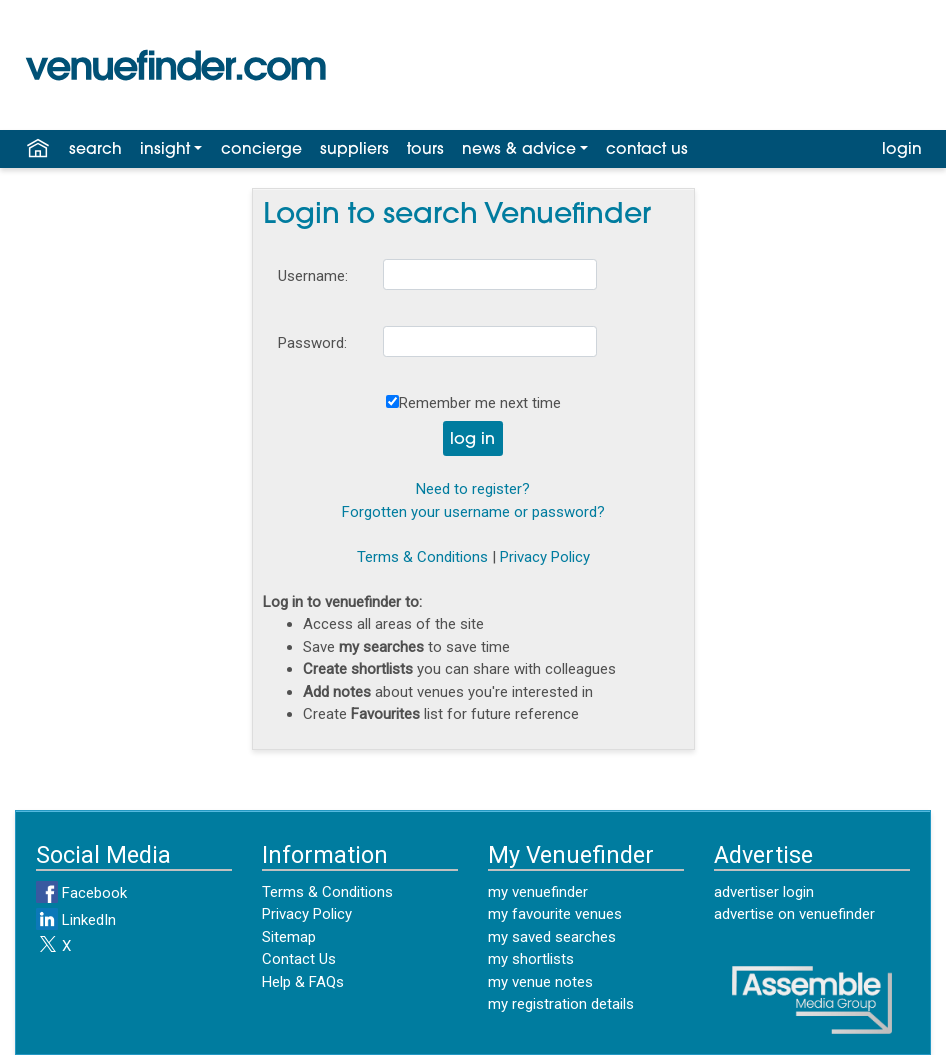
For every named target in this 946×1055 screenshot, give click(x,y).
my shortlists (531, 959)
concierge (261, 150)
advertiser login (764, 892)
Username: (313, 276)
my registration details (561, 1004)
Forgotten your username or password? (473, 512)
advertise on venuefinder (794, 914)
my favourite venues (555, 914)
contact (647, 150)
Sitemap (289, 937)
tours (425, 150)
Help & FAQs (303, 982)
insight (165, 150)
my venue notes (540, 982)
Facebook (81, 893)
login (902, 150)
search (95, 150)
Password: (312, 343)
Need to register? (473, 489)
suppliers (354, 150)
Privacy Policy (545, 557)
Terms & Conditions (422, 557)
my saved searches (552, 937)
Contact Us (299, 959)
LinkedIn (76, 920)
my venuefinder (538, 892)
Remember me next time (480, 403)
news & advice (519, 150)
